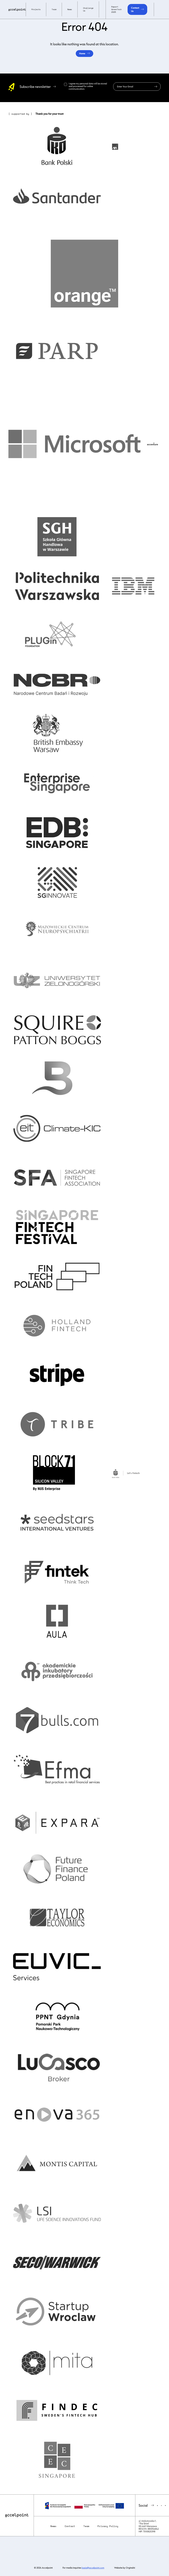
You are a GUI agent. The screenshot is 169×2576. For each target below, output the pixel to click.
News (69, 9)
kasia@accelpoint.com (93, 2567)
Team (86, 2526)
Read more (90, 88)
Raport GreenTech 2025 (116, 9)
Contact (70, 2526)
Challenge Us (88, 9)
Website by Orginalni (124, 2567)
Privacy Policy (108, 2526)
